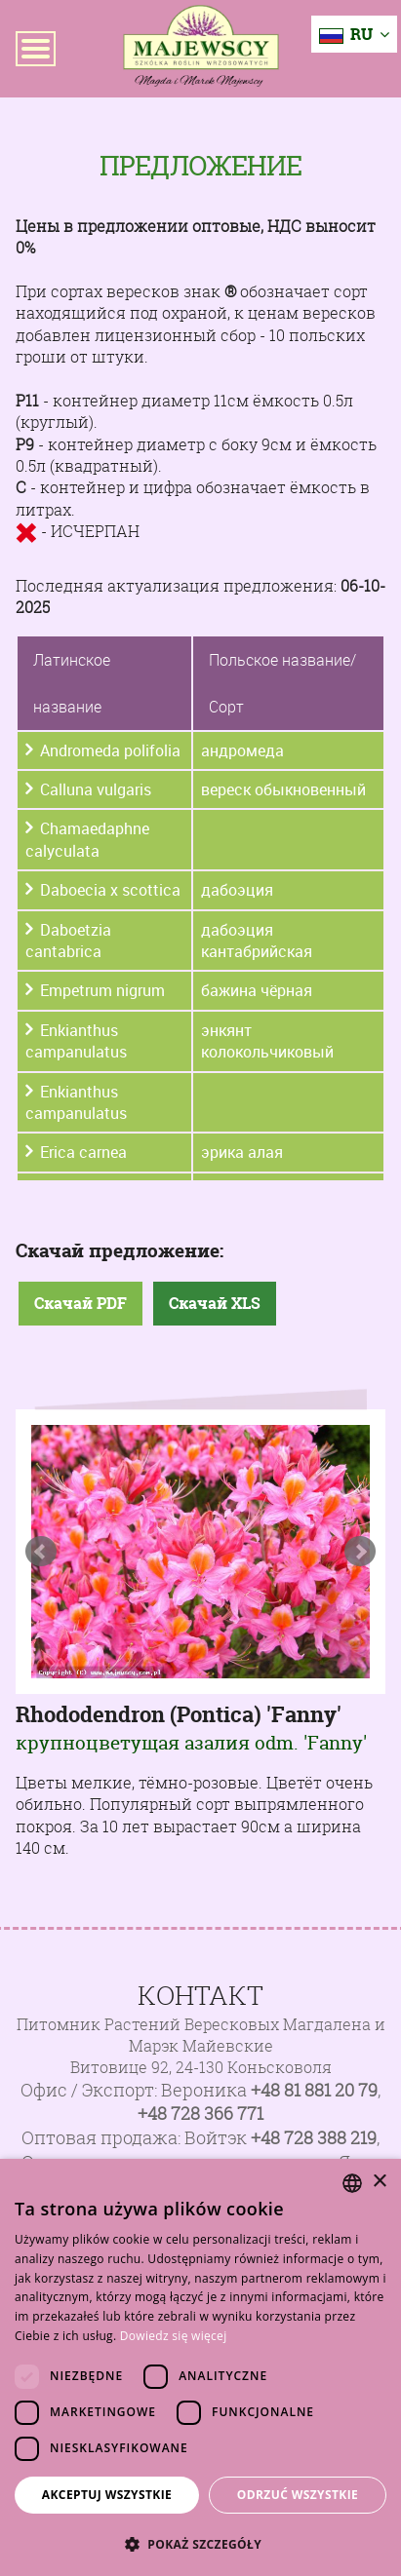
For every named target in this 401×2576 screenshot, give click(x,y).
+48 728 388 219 (314, 2138)
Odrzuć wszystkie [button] (297, 2494)
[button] (200, 2544)
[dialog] (200, 2367)
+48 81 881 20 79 (314, 2090)
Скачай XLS (215, 1303)
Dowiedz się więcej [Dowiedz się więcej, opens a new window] (173, 2335)
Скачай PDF (80, 1303)
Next (360, 1551)
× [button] (379, 2181)
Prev (41, 1551)
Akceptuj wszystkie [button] (107, 2494)
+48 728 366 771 (200, 2113)
